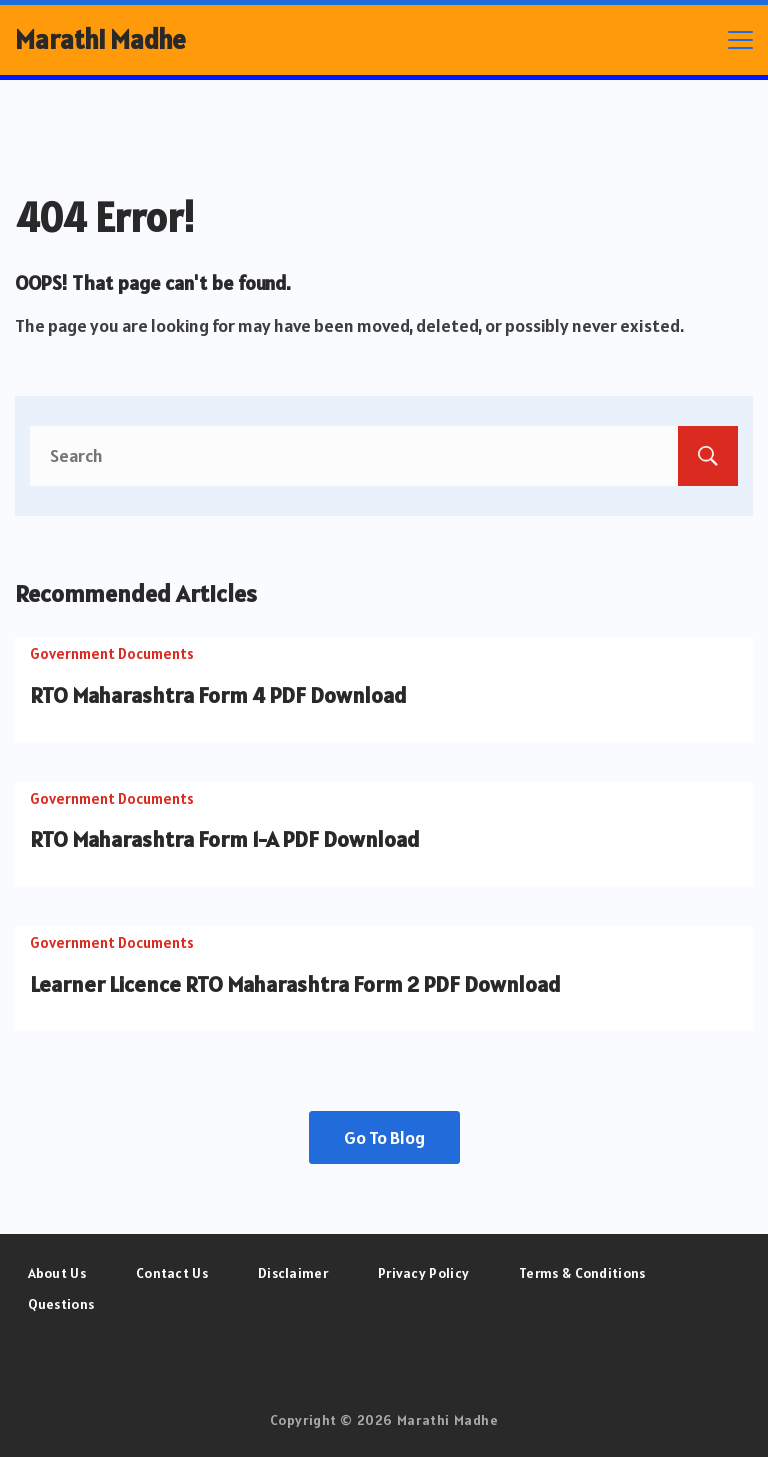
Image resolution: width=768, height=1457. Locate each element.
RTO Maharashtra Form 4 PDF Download (218, 695)
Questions (61, 1304)
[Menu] (740, 40)
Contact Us (172, 1273)
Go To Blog (384, 1137)
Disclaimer (293, 1273)
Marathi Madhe (100, 39)
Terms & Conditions (582, 1273)
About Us (57, 1273)
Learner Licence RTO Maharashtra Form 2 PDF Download (295, 984)
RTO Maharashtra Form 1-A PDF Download (225, 839)
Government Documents (112, 653)
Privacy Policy (423, 1273)
